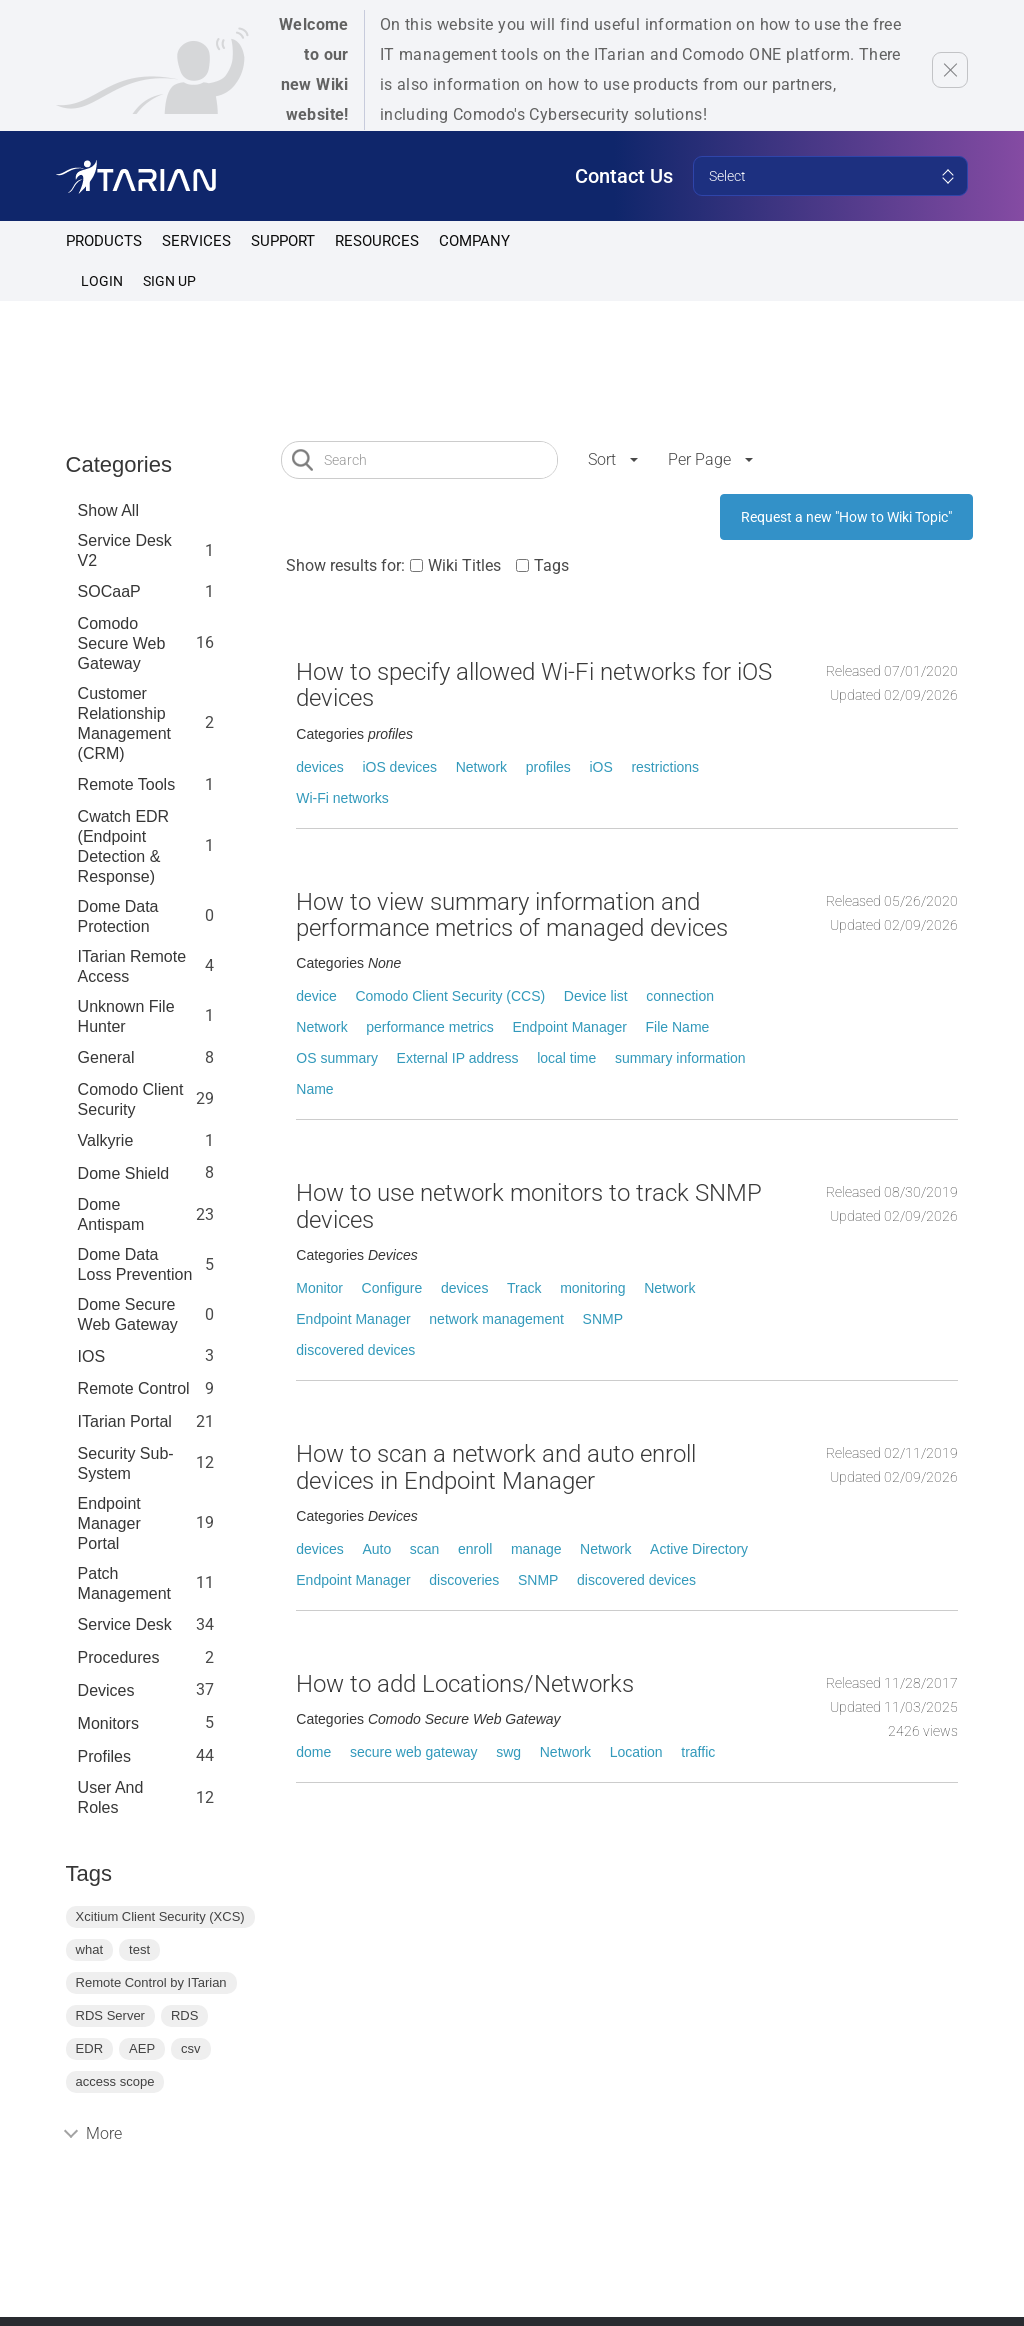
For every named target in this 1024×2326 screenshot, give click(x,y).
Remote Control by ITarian (151, 1982)
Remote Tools (127, 784)
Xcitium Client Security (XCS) (160, 1916)
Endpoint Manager (569, 1027)
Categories (119, 464)
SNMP (603, 1319)
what (89, 1949)
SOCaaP (109, 591)
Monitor (319, 1288)
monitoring (592, 1288)
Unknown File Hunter (126, 1016)
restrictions (665, 767)
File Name (678, 1027)
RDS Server (110, 2015)
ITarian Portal (125, 1421)
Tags (551, 565)
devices (319, 767)
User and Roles (111, 1797)
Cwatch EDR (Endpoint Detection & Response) (124, 846)
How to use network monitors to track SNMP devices (529, 1206)
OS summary (337, 1058)
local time (566, 1058)
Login (102, 281)
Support (283, 241)
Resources (377, 241)
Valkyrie (106, 1140)
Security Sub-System (126, 1463)
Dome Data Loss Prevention (135, 1264)
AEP (142, 2048)
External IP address (458, 1058)
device (316, 996)
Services (196, 241)
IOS (92, 1356)
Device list (596, 996)
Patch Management (124, 1583)
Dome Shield (124, 1173)
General (106, 1057)
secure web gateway (414, 1752)
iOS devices (399, 767)
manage (536, 1549)
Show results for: (345, 565)
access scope (115, 2081)
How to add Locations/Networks (465, 1684)
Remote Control (134, 1388)
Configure (392, 1288)
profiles (104, 1756)
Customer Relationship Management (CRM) (124, 723)
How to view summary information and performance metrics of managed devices (512, 915)
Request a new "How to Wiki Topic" (846, 517)
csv (191, 2048)
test (139, 1949)
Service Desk (125, 1624)
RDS (184, 2015)
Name (314, 1089)
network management (496, 1319)
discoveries (464, 1580)
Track (524, 1288)
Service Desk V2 (125, 550)
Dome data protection (118, 916)
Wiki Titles (464, 565)
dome (313, 1752)
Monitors (108, 1723)
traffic (698, 1752)
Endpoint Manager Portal (109, 1523)
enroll (475, 1549)
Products (104, 241)
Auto (376, 1549)
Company (474, 241)
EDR (89, 2048)
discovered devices (355, 1350)
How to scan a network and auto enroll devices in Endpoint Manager (496, 1467)
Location (636, 1752)
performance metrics (430, 1027)
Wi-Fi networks (342, 798)
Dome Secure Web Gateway (128, 1314)
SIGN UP (169, 281)
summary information (680, 1058)
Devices (106, 1690)
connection (680, 996)
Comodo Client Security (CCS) (450, 996)
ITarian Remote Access (132, 966)
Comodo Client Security (131, 1099)
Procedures (119, 1657)
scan (425, 1549)
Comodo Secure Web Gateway (122, 643)
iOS (600, 767)
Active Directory (699, 1549)
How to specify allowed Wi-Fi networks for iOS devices (534, 685)
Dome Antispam (111, 1214)
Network (481, 767)
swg (508, 1752)
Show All (108, 510)
